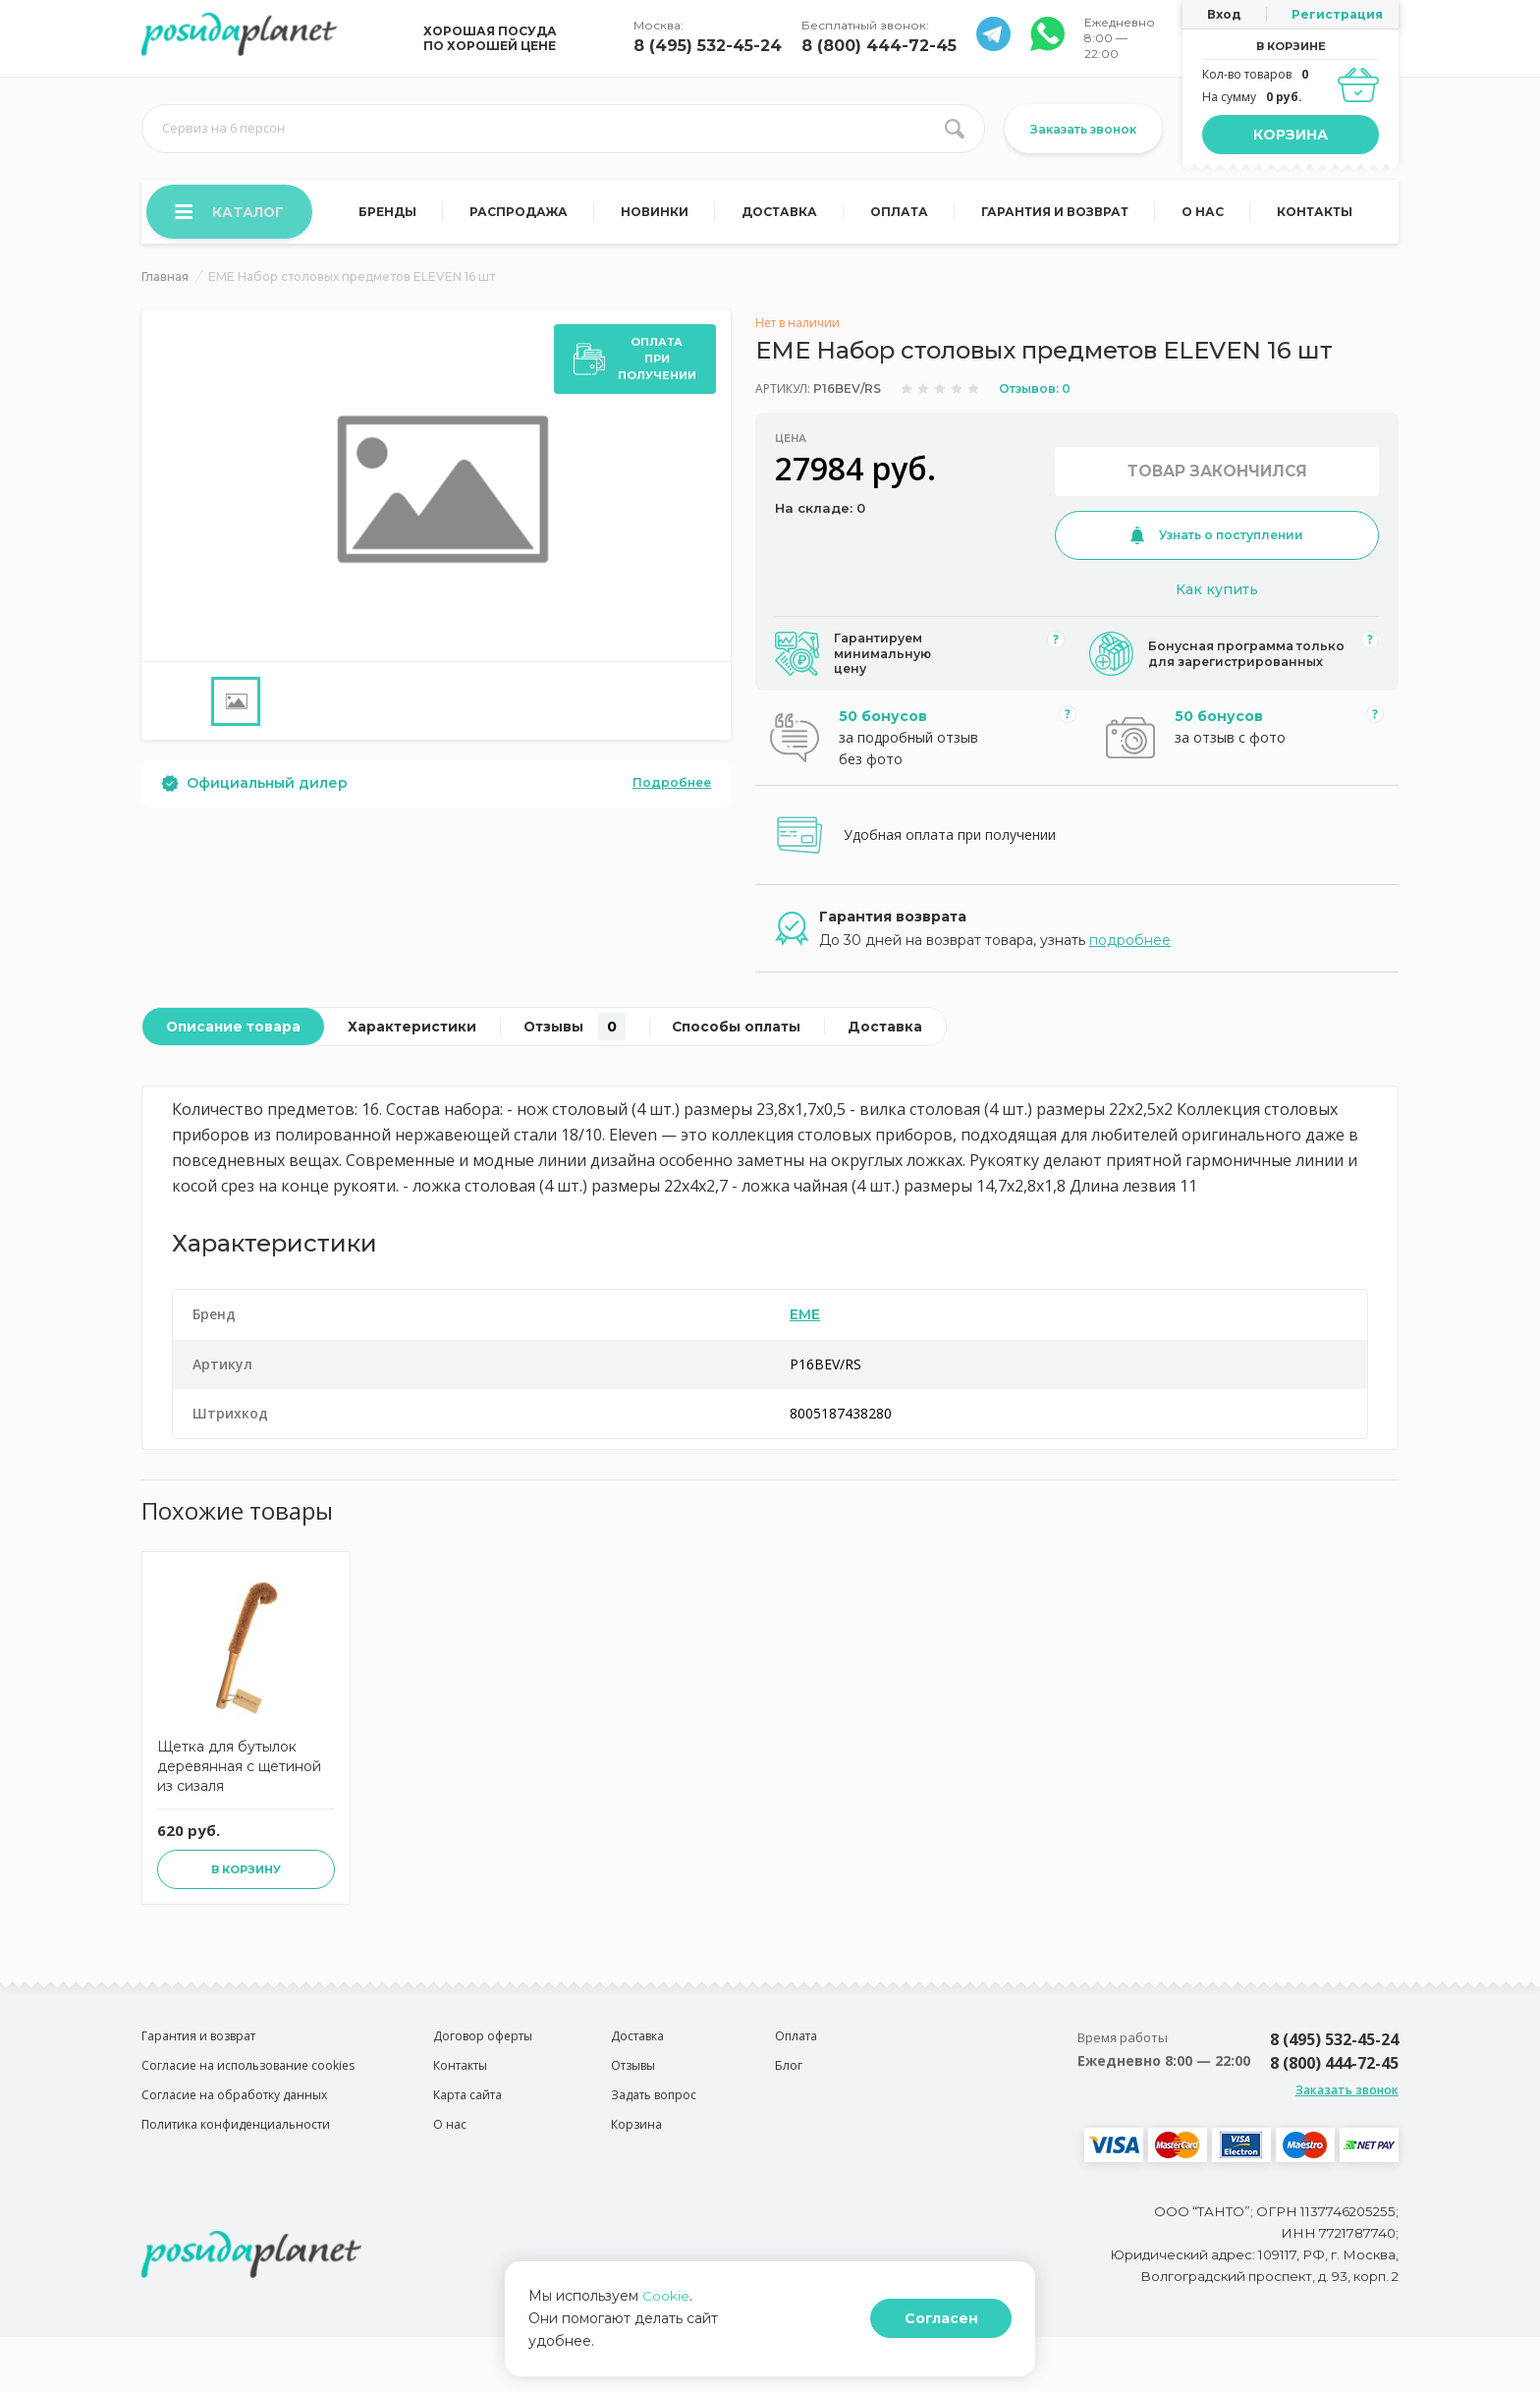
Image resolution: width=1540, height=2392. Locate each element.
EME (805, 1323)
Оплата (900, 213)
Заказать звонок (1083, 129)
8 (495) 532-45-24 (707, 45)
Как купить (1217, 592)
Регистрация (1337, 14)
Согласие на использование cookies (248, 2085)
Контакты (1314, 213)
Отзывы (581, 1035)
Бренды (390, 213)
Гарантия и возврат (1055, 213)
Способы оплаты (747, 1035)
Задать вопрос (653, 2114)
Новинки (656, 213)
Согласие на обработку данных (234, 2114)
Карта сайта (467, 2114)
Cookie (665, 2318)
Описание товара (235, 1035)
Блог (788, 2085)
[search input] (563, 128)
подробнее (1130, 949)
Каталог (231, 213)
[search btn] (954, 128)
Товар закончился (1217, 474)
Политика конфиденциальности (235, 2144)
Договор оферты (482, 2055)
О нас (1203, 213)
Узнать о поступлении (1216, 538)
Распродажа (520, 213)
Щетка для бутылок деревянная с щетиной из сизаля (239, 1785)
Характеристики (417, 1035)
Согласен (960, 2330)
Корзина (1290, 134)
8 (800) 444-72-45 (879, 45)
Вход (1224, 14)
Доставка (781, 213)
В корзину (246, 1889)
